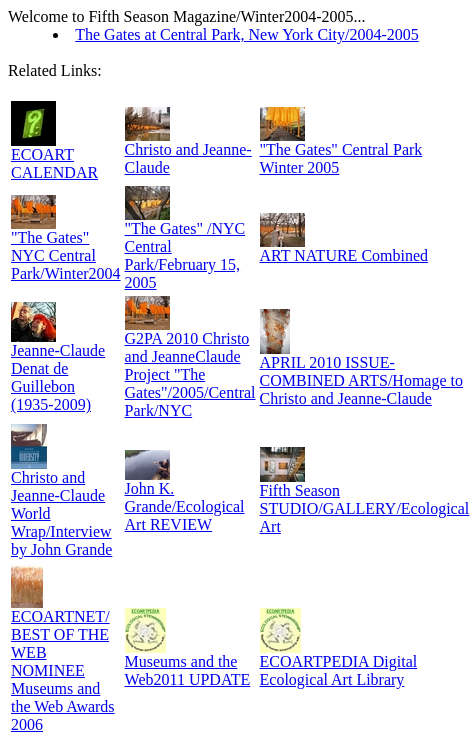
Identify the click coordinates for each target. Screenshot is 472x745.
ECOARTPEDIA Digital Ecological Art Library (339, 670)
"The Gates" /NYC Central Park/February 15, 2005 (185, 255)
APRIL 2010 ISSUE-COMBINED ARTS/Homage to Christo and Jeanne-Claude (361, 380)
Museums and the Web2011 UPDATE (188, 670)
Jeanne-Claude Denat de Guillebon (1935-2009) (58, 377)
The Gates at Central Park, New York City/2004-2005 (247, 34)
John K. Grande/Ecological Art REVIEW (185, 506)
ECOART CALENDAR (54, 163)
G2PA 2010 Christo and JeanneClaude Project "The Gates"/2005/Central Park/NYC (190, 374)
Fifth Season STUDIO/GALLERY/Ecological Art (365, 508)
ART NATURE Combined (344, 255)
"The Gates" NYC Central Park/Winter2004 (66, 255)
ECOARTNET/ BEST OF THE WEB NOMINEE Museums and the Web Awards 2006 (63, 670)
